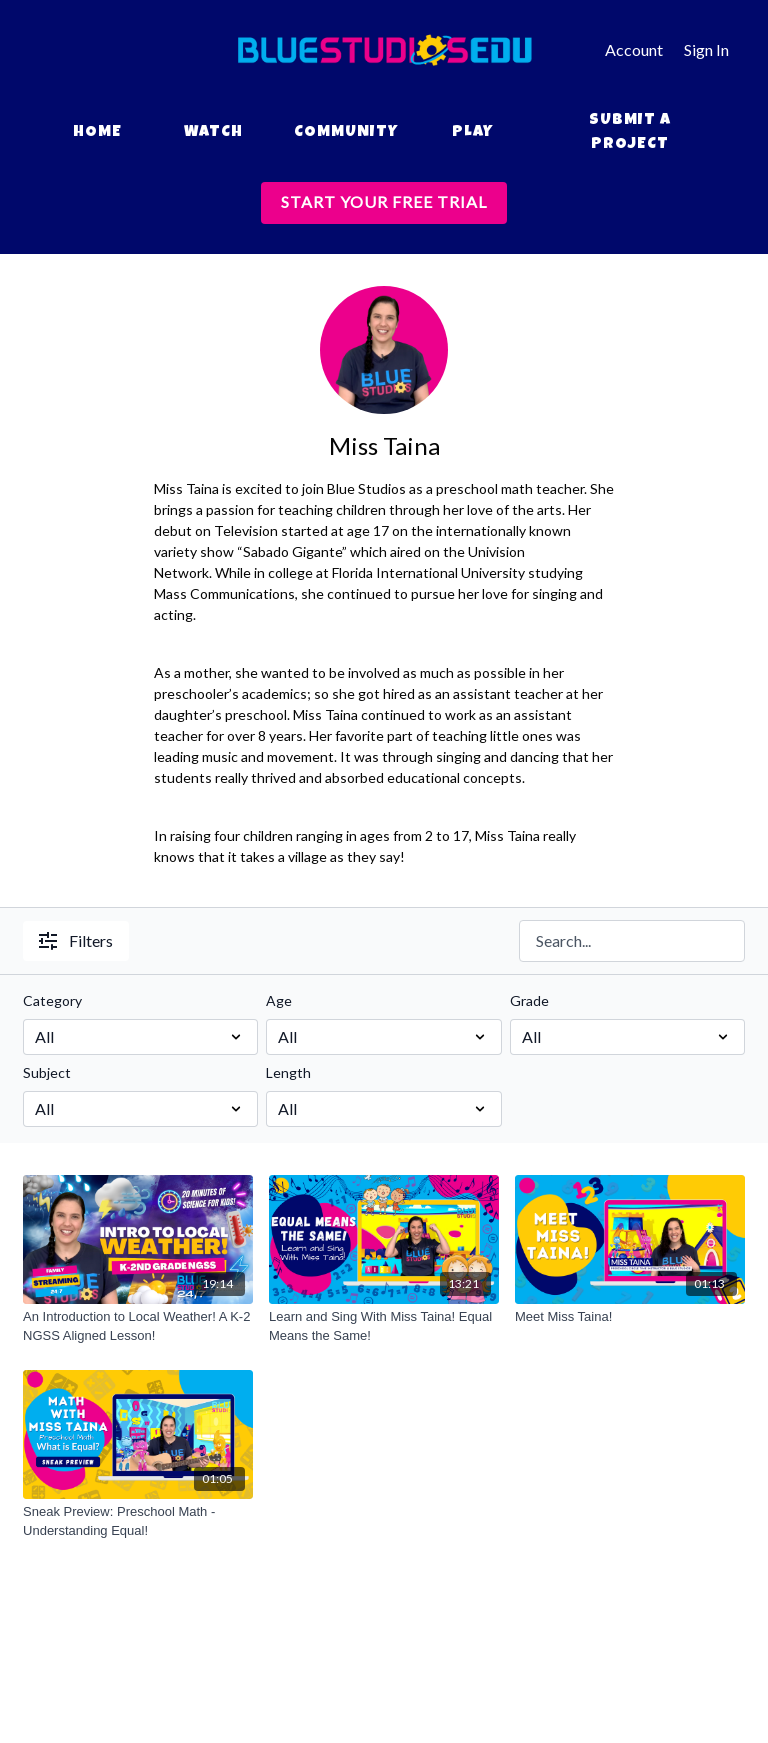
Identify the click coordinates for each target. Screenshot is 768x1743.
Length (288, 1072)
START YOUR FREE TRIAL (384, 201)
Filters (76, 940)
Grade (529, 1000)
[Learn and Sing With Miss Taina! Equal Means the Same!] (384, 1326)
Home (97, 133)
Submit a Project (630, 133)
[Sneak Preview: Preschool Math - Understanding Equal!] (138, 1521)
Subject (47, 1072)
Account (634, 49)
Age (279, 1000)
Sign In (706, 49)
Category (52, 1000)
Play (472, 133)
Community (346, 133)
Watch (213, 133)
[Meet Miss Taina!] (630, 1317)
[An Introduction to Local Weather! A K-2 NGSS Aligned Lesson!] (138, 1326)
